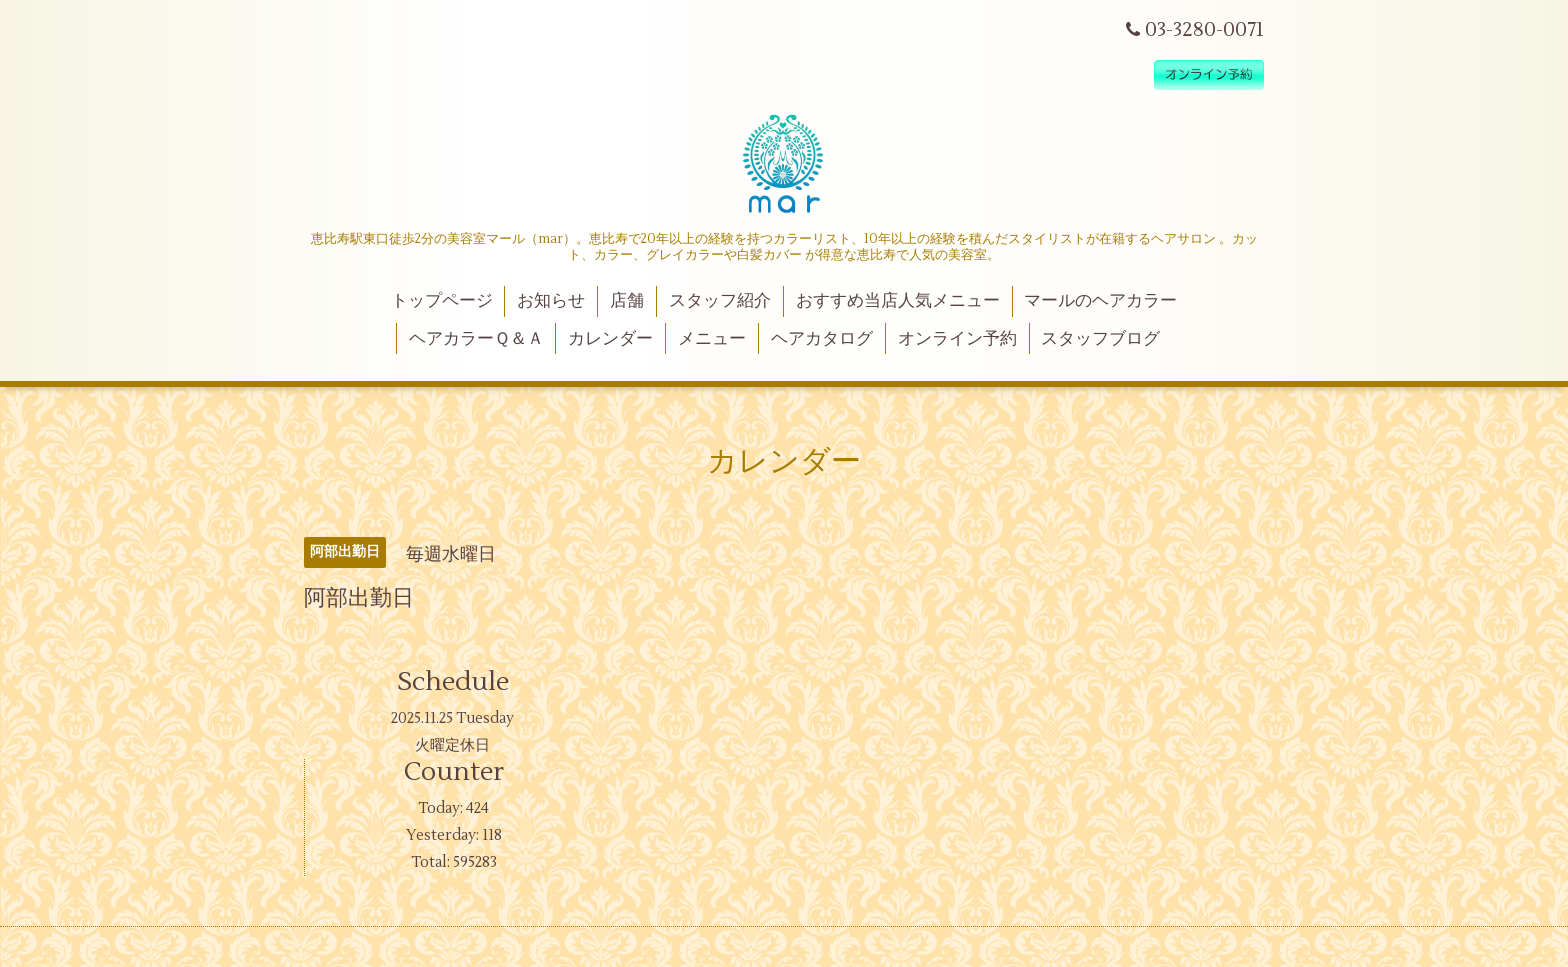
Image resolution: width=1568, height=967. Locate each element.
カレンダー (610, 339)
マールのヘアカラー (1100, 301)
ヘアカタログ (822, 339)
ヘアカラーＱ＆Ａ (476, 339)
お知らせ (551, 301)
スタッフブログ (1100, 339)
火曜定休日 (452, 745)
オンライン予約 (957, 339)
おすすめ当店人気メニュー (898, 301)
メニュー (712, 339)
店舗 (627, 301)
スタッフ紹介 (720, 301)
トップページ (442, 301)
